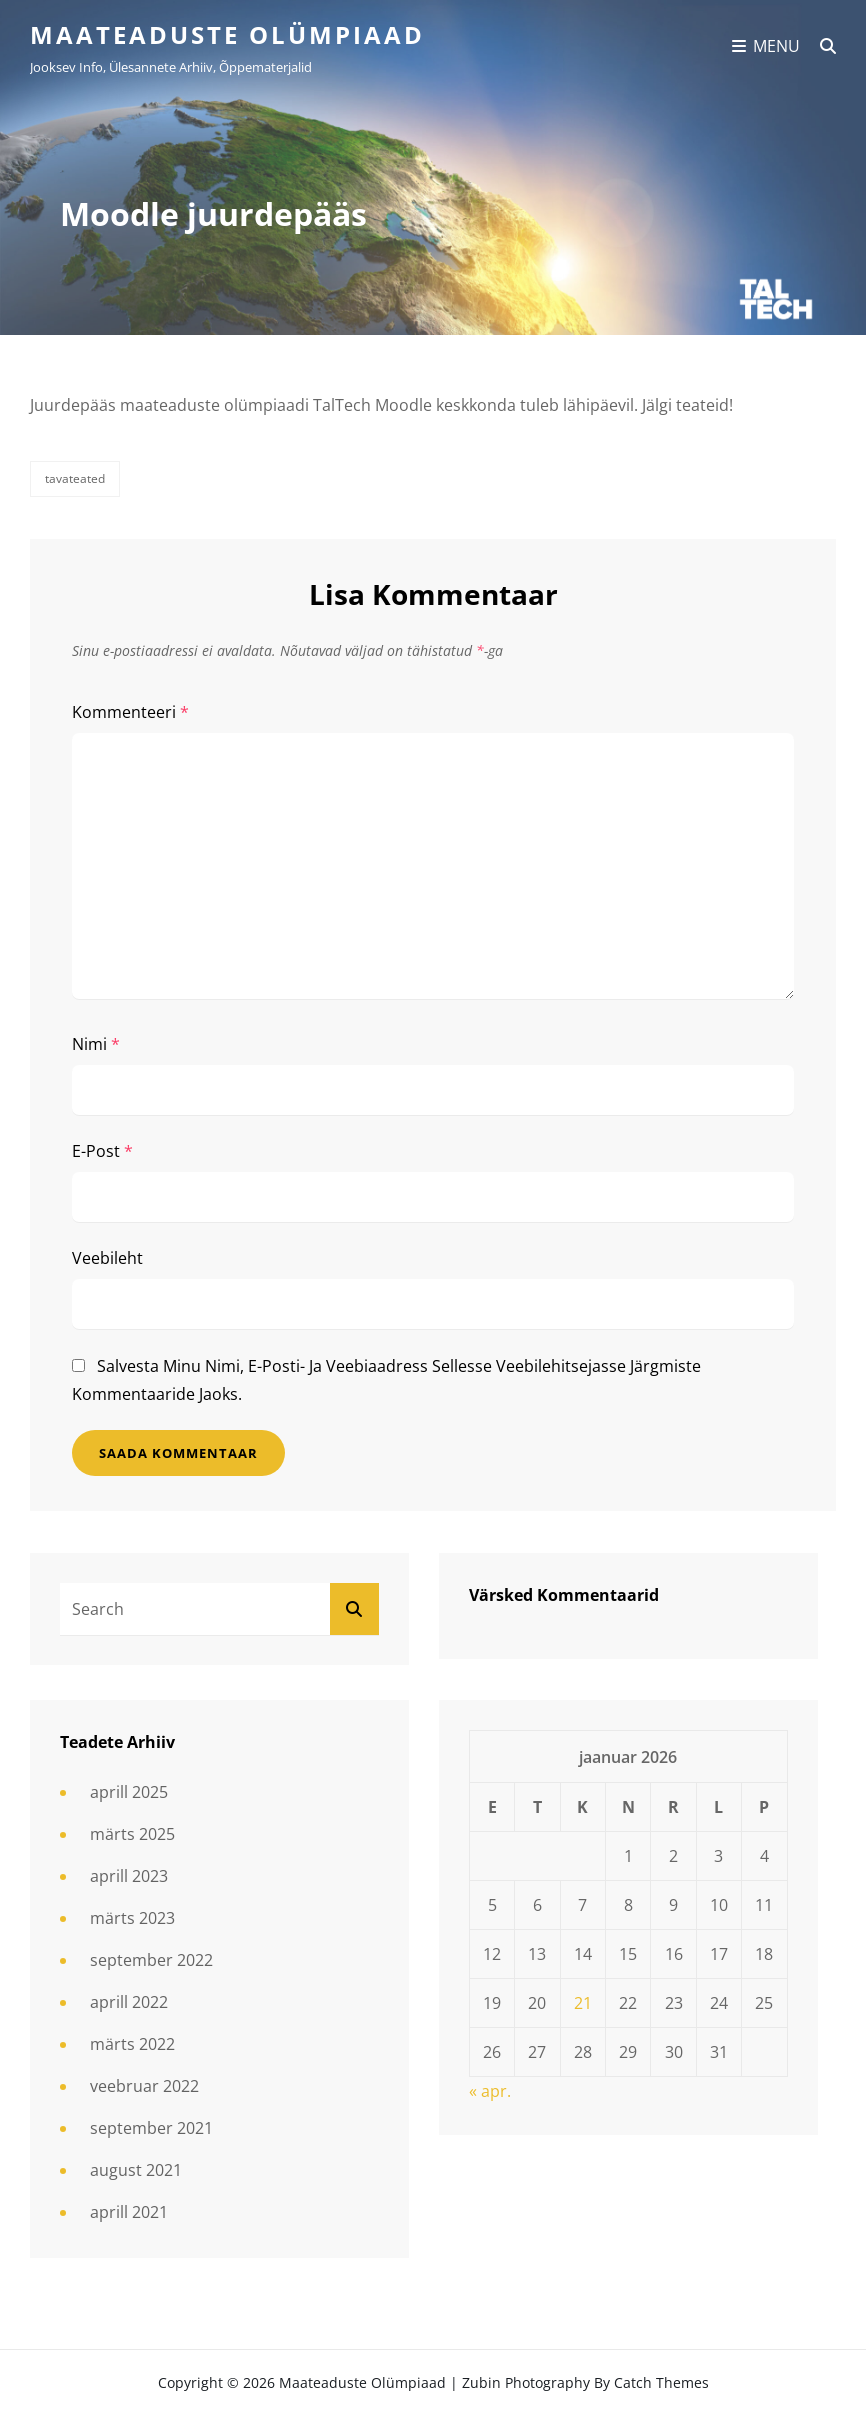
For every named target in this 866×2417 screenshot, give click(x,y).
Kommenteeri (130, 712)
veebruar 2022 (144, 2086)
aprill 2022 (129, 2002)
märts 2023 (132, 1918)
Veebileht (107, 1258)
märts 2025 (132, 1834)
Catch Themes (661, 2382)
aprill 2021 (129, 2212)
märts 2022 (132, 2044)
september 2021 (151, 2128)
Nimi (96, 1044)
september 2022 (151, 1960)
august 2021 (136, 2170)
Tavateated (75, 478)
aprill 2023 (129, 1876)
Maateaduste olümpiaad (227, 34)
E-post (102, 1151)
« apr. (490, 2091)
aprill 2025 (129, 1792)
